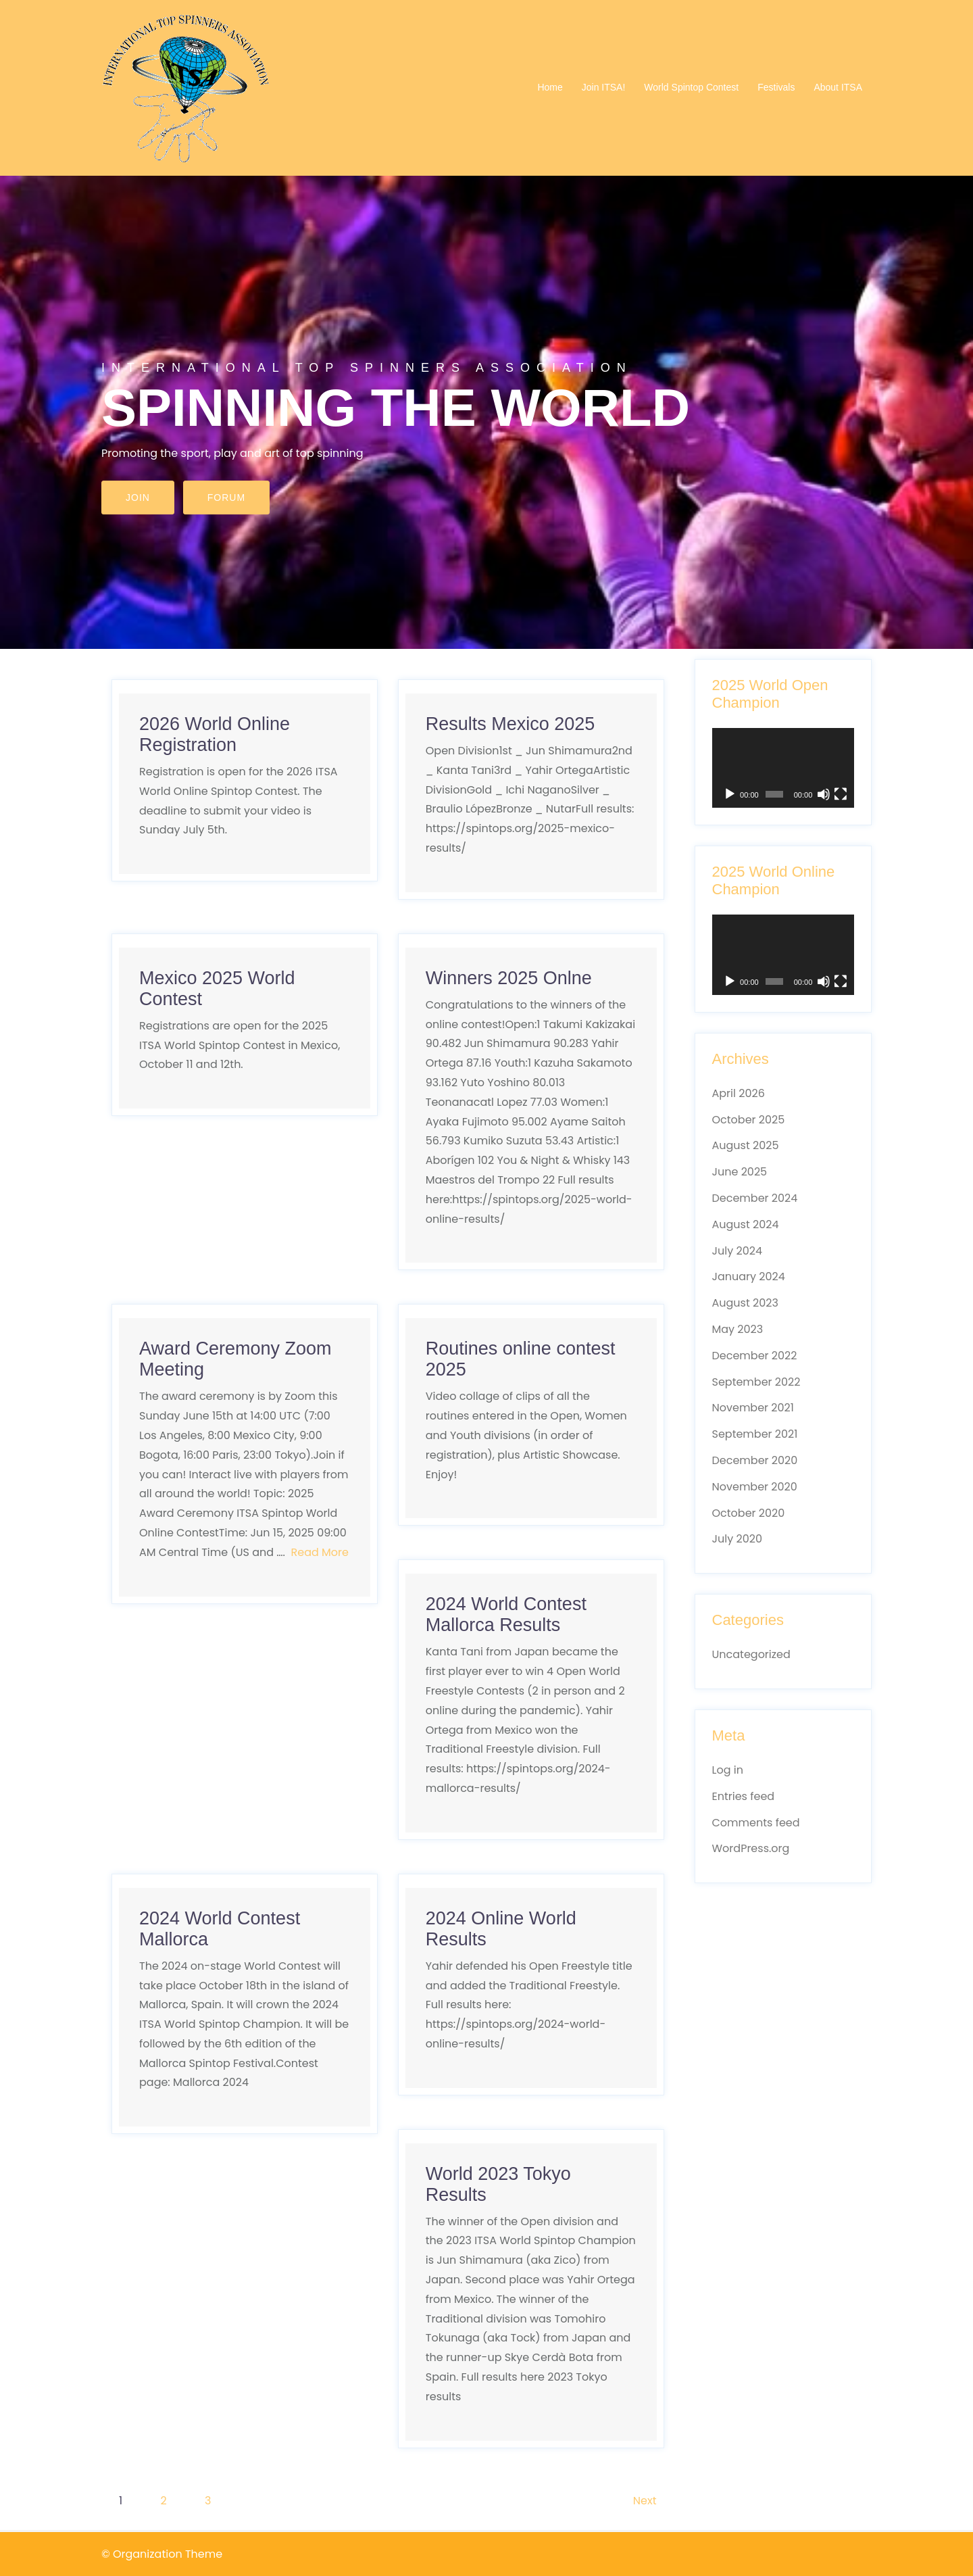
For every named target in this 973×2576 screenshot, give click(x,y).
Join (138, 497)
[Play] (730, 794)
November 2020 (754, 1486)
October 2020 (748, 1513)
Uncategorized (751, 1654)
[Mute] (823, 794)
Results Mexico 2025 (510, 724)
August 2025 (745, 1145)
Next (645, 2500)
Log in (727, 1770)
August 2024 (745, 1224)
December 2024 (755, 1198)
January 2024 (748, 1276)
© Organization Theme (161, 2554)
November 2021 (753, 1407)
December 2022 (754, 1355)
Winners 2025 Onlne (509, 978)
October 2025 (748, 1119)
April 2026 (738, 1093)
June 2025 (740, 1172)
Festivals (776, 87)
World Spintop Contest (691, 87)
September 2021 (755, 1434)
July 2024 (737, 1251)
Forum (226, 497)
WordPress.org (751, 1848)
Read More (320, 1552)
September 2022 (756, 1382)
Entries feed (743, 1796)
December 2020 (755, 1460)
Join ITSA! (604, 87)
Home (549, 87)
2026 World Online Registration (214, 734)
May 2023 (738, 1329)
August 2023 (745, 1303)
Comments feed (756, 1822)
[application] (783, 768)
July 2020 (737, 1539)
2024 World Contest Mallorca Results (506, 1614)
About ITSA (838, 87)
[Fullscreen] (840, 794)
